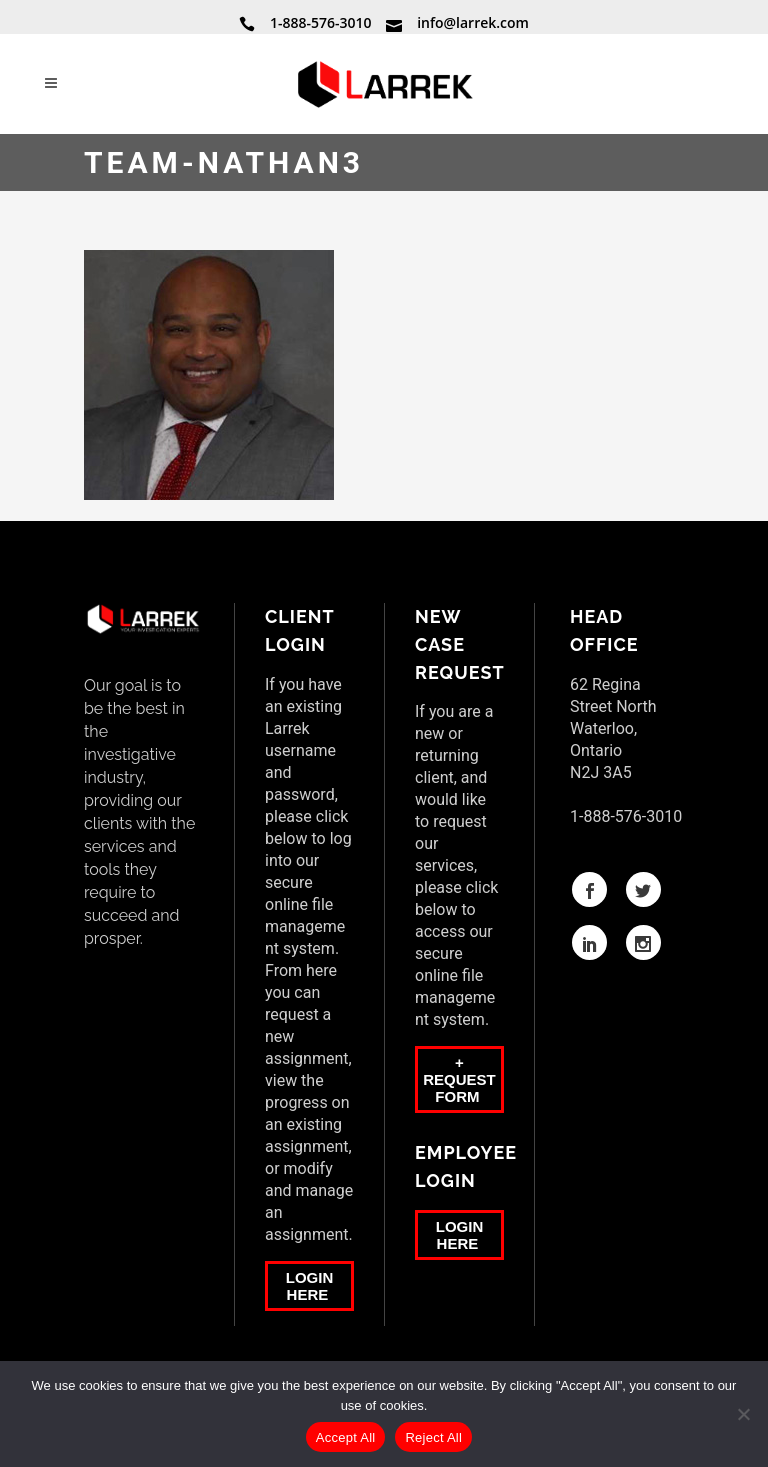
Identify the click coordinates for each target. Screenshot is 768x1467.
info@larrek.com (473, 22)
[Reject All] (743, 1414)
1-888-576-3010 (321, 22)
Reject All (433, 1437)
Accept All (346, 1437)
